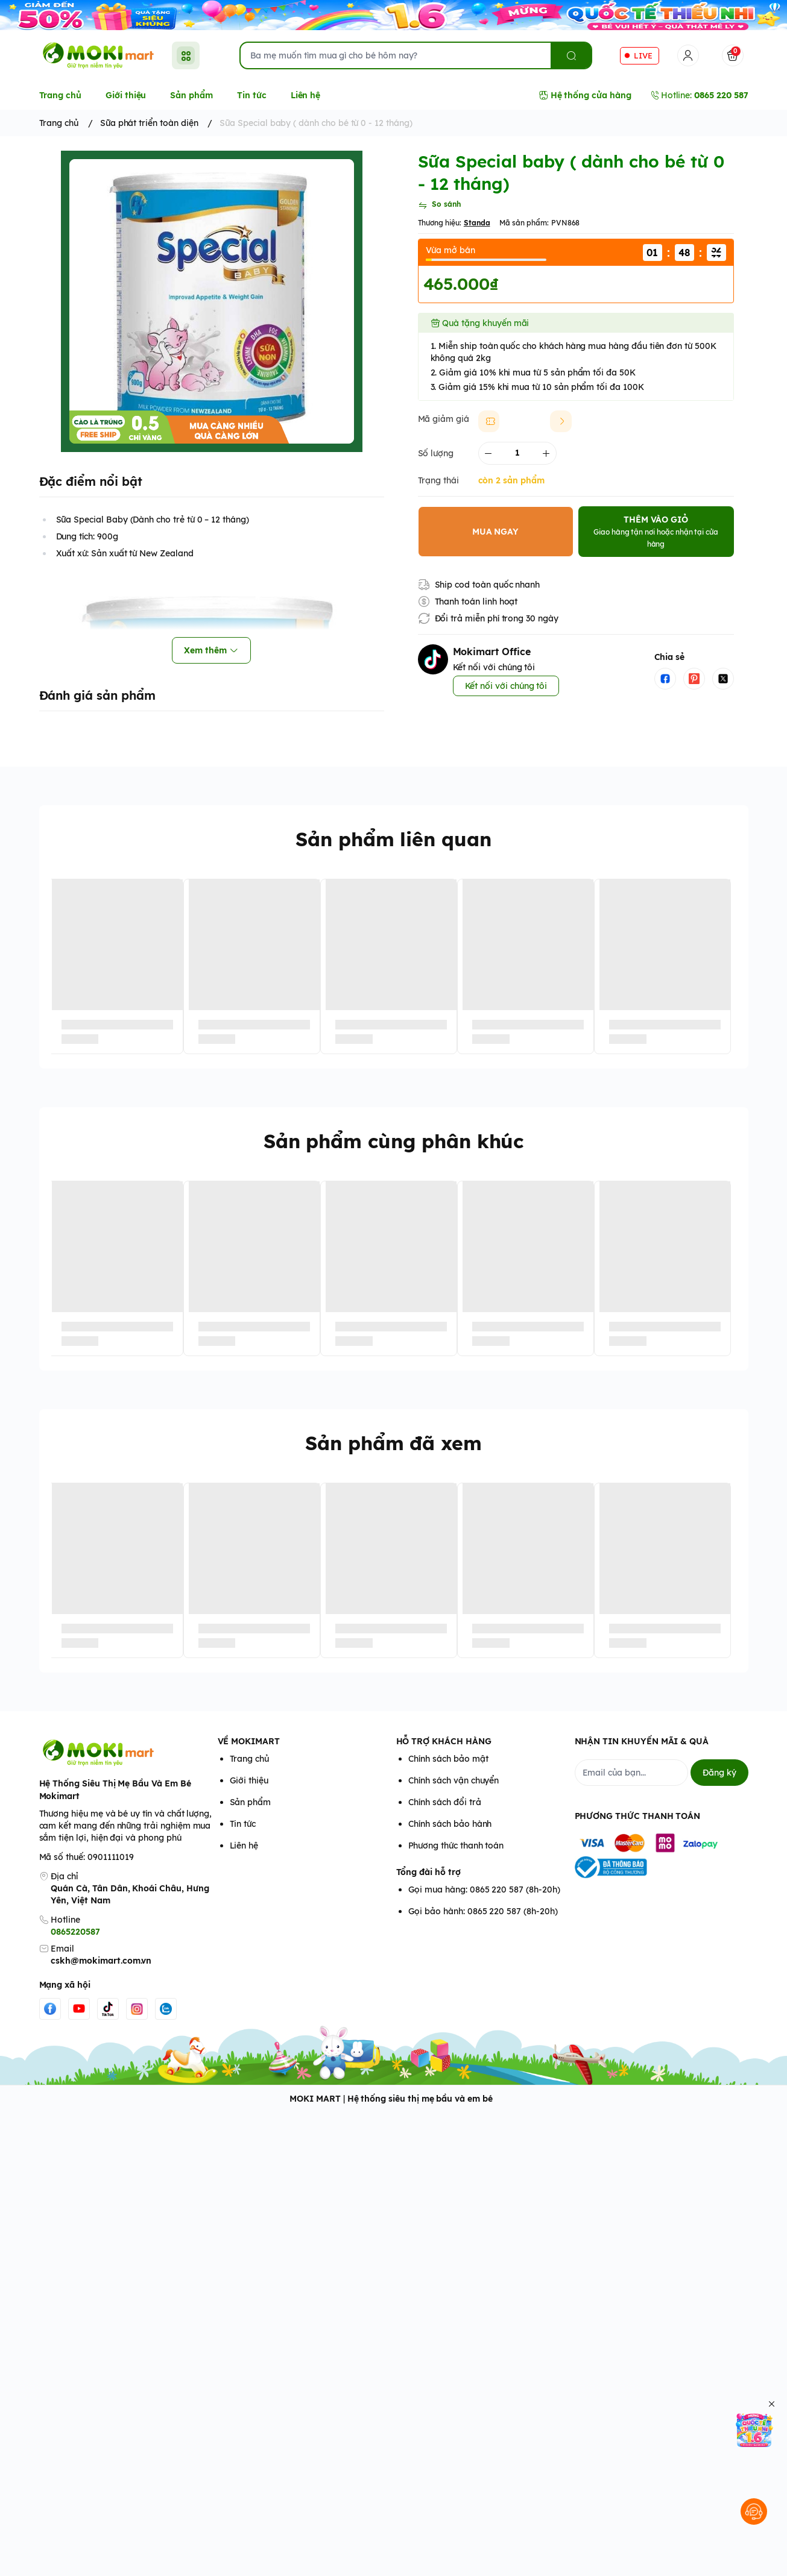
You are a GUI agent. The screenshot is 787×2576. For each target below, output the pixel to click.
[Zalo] (166, 2009)
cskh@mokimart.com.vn (101, 1960)
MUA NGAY (495, 531)
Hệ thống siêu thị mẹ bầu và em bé (420, 2098)
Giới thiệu (249, 1780)
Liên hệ (244, 1845)
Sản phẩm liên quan (393, 839)
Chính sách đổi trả (444, 1802)
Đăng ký (719, 1772)
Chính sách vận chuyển (453, 1780)
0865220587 (75, 1931)
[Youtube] (79, 2009)
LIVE (643, 55)
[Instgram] (137, 2009)
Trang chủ (250, 1758)
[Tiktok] (108, 2009)
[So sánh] (439, 205)
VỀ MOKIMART (249, 1741)
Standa (477, 222)
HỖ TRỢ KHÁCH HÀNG (443, 1741)
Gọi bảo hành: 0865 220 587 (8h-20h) (483, 1911)
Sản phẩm (250, 1802)
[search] (570, 55)
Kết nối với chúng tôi (506, 685)
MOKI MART (315, 2098)
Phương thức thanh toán (456, 1845)
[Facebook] (50, 2009)
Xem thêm (211, 650)
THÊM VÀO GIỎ (655, 531)
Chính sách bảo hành (450, 1823)
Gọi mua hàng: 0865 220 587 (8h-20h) (484, 1889)
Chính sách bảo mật (448, 1758)
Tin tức (243, 1823)
